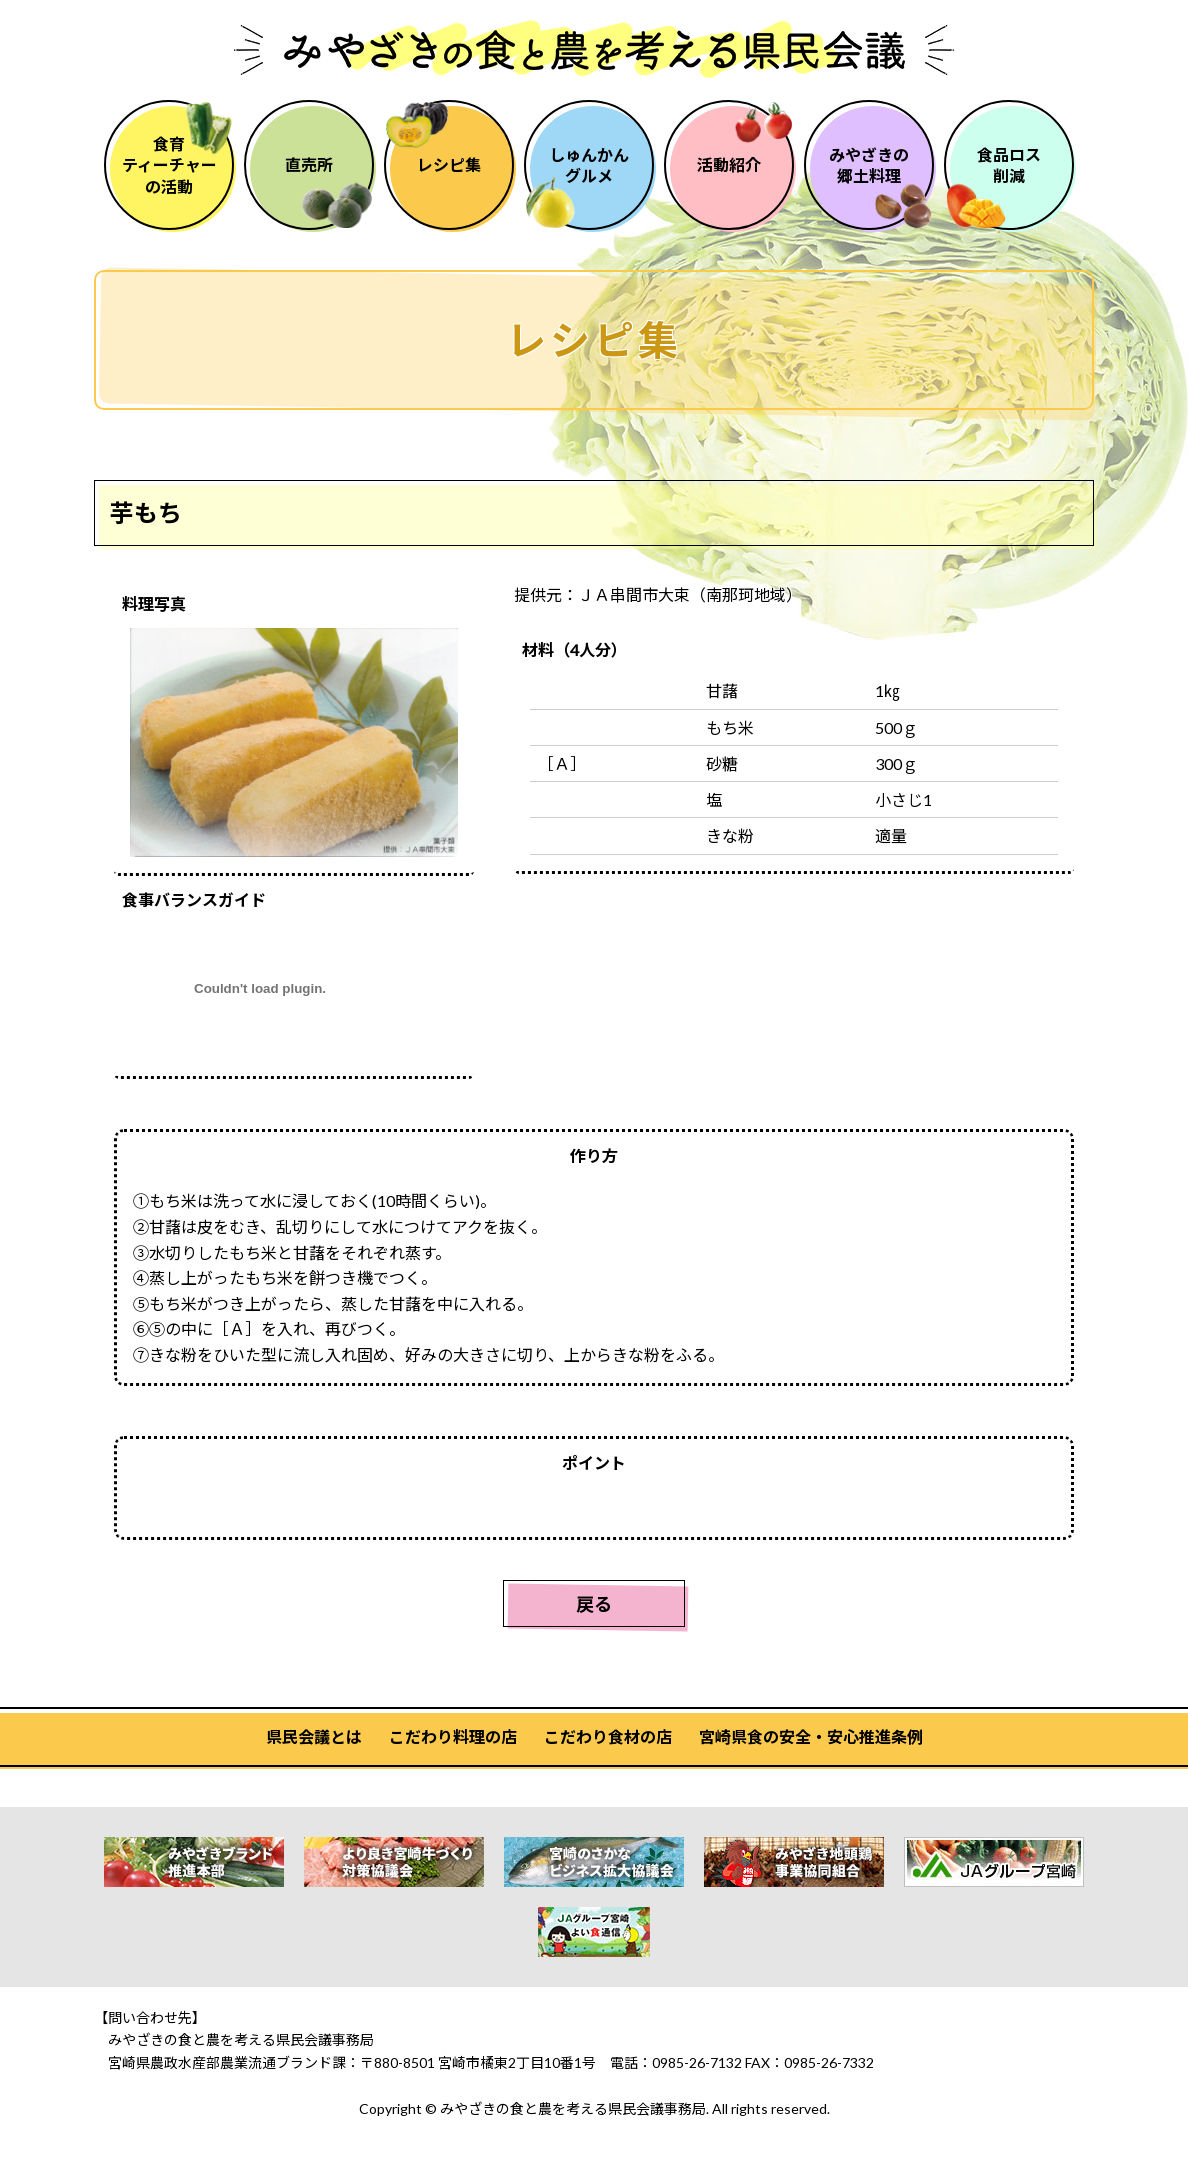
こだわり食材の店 (608, 1736)
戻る (594, 1604)
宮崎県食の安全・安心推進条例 (811, 1736)
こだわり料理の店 (453, 1736)
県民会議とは (314, 1736)
